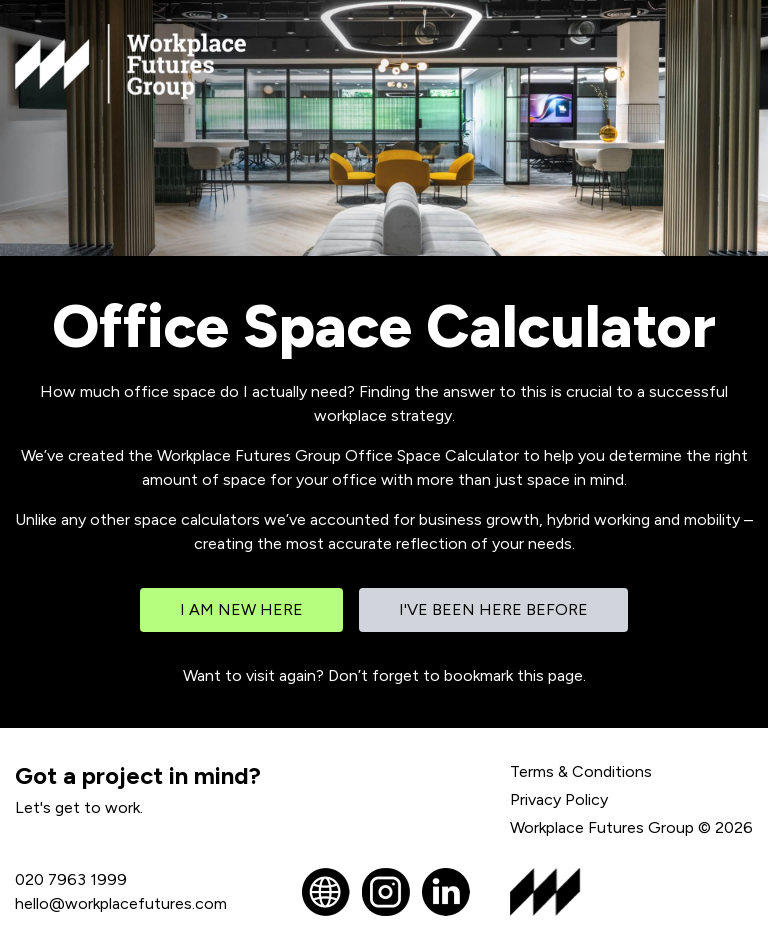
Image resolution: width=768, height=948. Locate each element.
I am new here (241, 609)
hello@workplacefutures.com (121, 903)
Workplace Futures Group (602, 827)
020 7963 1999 (71, 879)
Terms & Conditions (581, 771)
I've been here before (493, 609)
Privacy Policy (559, 799)
